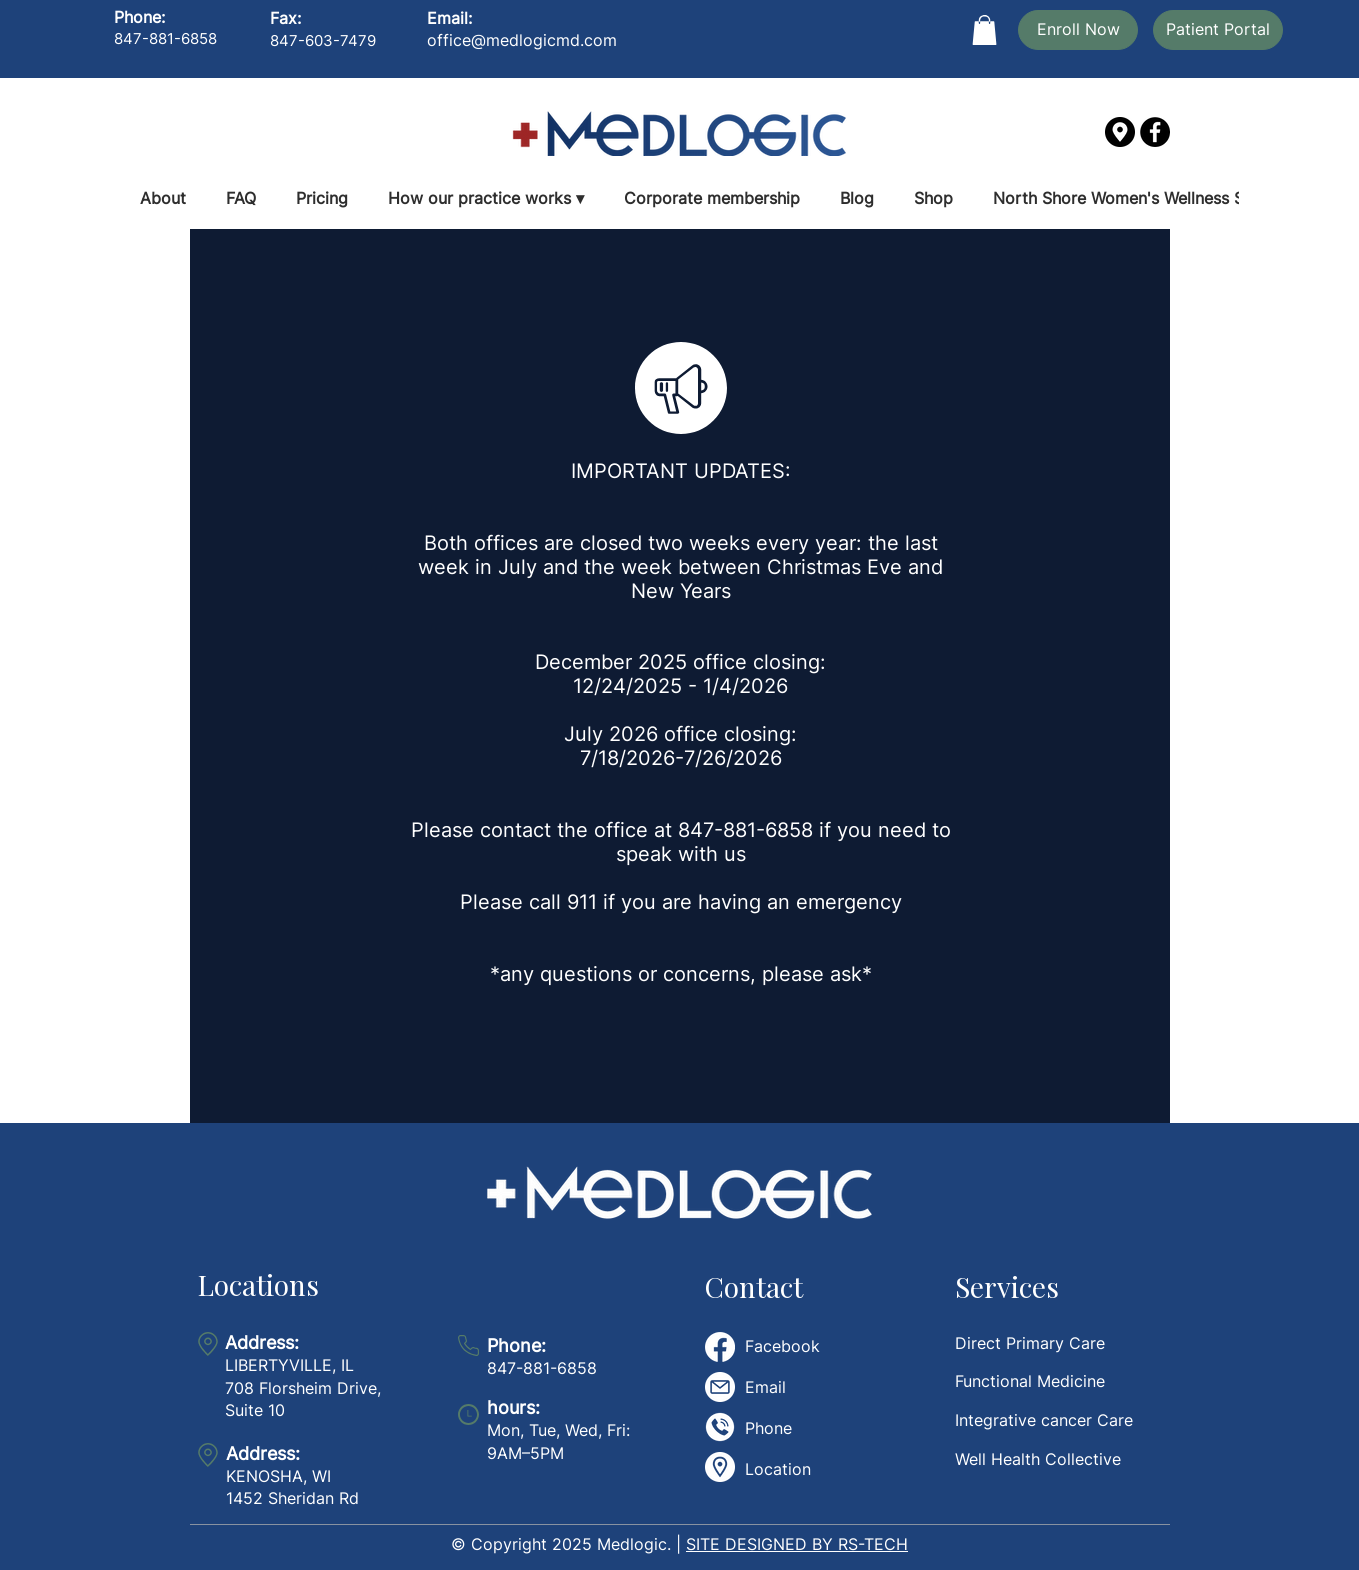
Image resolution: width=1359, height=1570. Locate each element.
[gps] (1120, 132)
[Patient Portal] (1218, 30)
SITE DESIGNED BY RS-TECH (797, 1544)
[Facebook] (1155, 132)
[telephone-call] (720, 1427)
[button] (984, 30)
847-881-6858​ (542, 1357)
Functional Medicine (1030, 1381)
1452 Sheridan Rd (292, 1498)
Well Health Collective (1038, 1459)
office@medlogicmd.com (522, 40)
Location (778, 1469)
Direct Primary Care (1030, 1343)
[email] (720, 1387)
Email (765, 1387)
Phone (768, 1428)
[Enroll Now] (1078, 30)
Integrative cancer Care (1044, 1420)
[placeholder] (720, 1467)
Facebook (782, 1346)
